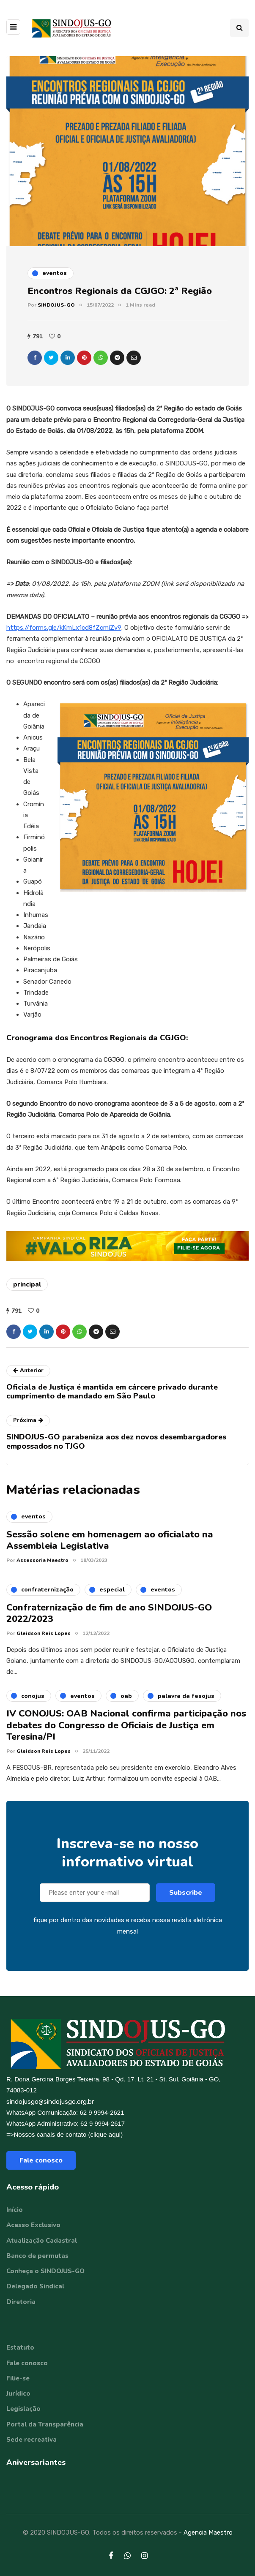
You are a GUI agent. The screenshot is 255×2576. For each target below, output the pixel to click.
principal (27, 1284)
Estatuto (20, 2347)
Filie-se (18, 2378)
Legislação (23, 2409)
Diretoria (21, 2302)
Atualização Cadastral (41, 2240)
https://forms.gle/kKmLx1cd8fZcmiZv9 (63, 627)
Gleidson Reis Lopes (43, 1645)
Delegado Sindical (35, 2286)
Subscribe (185, 1905)
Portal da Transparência (44, 2424)
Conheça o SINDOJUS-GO (45, 2271)
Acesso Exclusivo (33, 2225)
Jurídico (18, 2393)
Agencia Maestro (208, 2532)
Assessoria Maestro (42, 1572)
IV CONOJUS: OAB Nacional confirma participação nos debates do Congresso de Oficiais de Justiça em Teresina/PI (126, 1738)
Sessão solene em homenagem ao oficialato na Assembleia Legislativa (109, 1552)
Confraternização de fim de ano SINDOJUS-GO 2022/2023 (109, 1625)
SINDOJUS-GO (56, 305)
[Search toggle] (239, 28)
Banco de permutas (37, 2256)
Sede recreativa (31, 2439)
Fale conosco (41, 2160)
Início (14, 2210)
